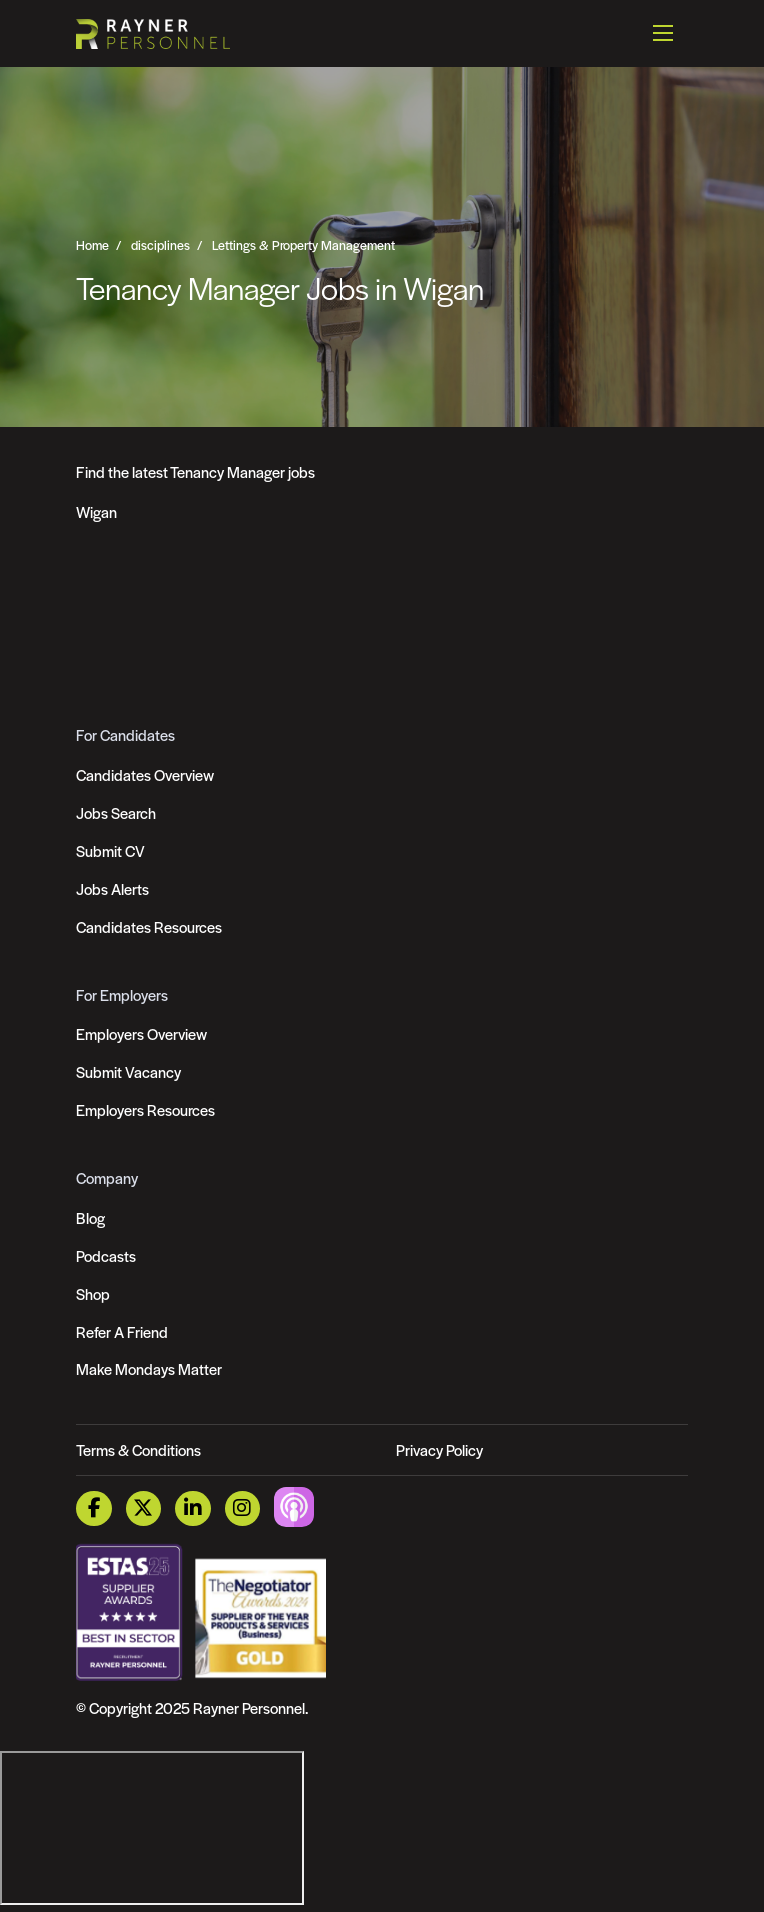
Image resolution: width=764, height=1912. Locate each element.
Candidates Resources (149, 926)
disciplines (160, 245)
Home (92, 245)
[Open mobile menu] (663, 33)
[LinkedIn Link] (192, 1508)
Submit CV (110, 850)
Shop (93, 1293)
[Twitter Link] (143, 1508)
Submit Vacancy (128, 1071)
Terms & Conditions (138, 1449)
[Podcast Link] (294, 1505)
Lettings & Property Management (303, 245)
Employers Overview (141, 1033)
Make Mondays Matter (149, 1368)
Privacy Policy (439, 1449)
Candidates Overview (145, 774)
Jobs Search (116, 812)
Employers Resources (145, 1109)
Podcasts (106, 1255)
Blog (90, 1217)
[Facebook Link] (93, 1508)
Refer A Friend (122, 1331)
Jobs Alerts (112, 888)
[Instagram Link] (242, 1508)
